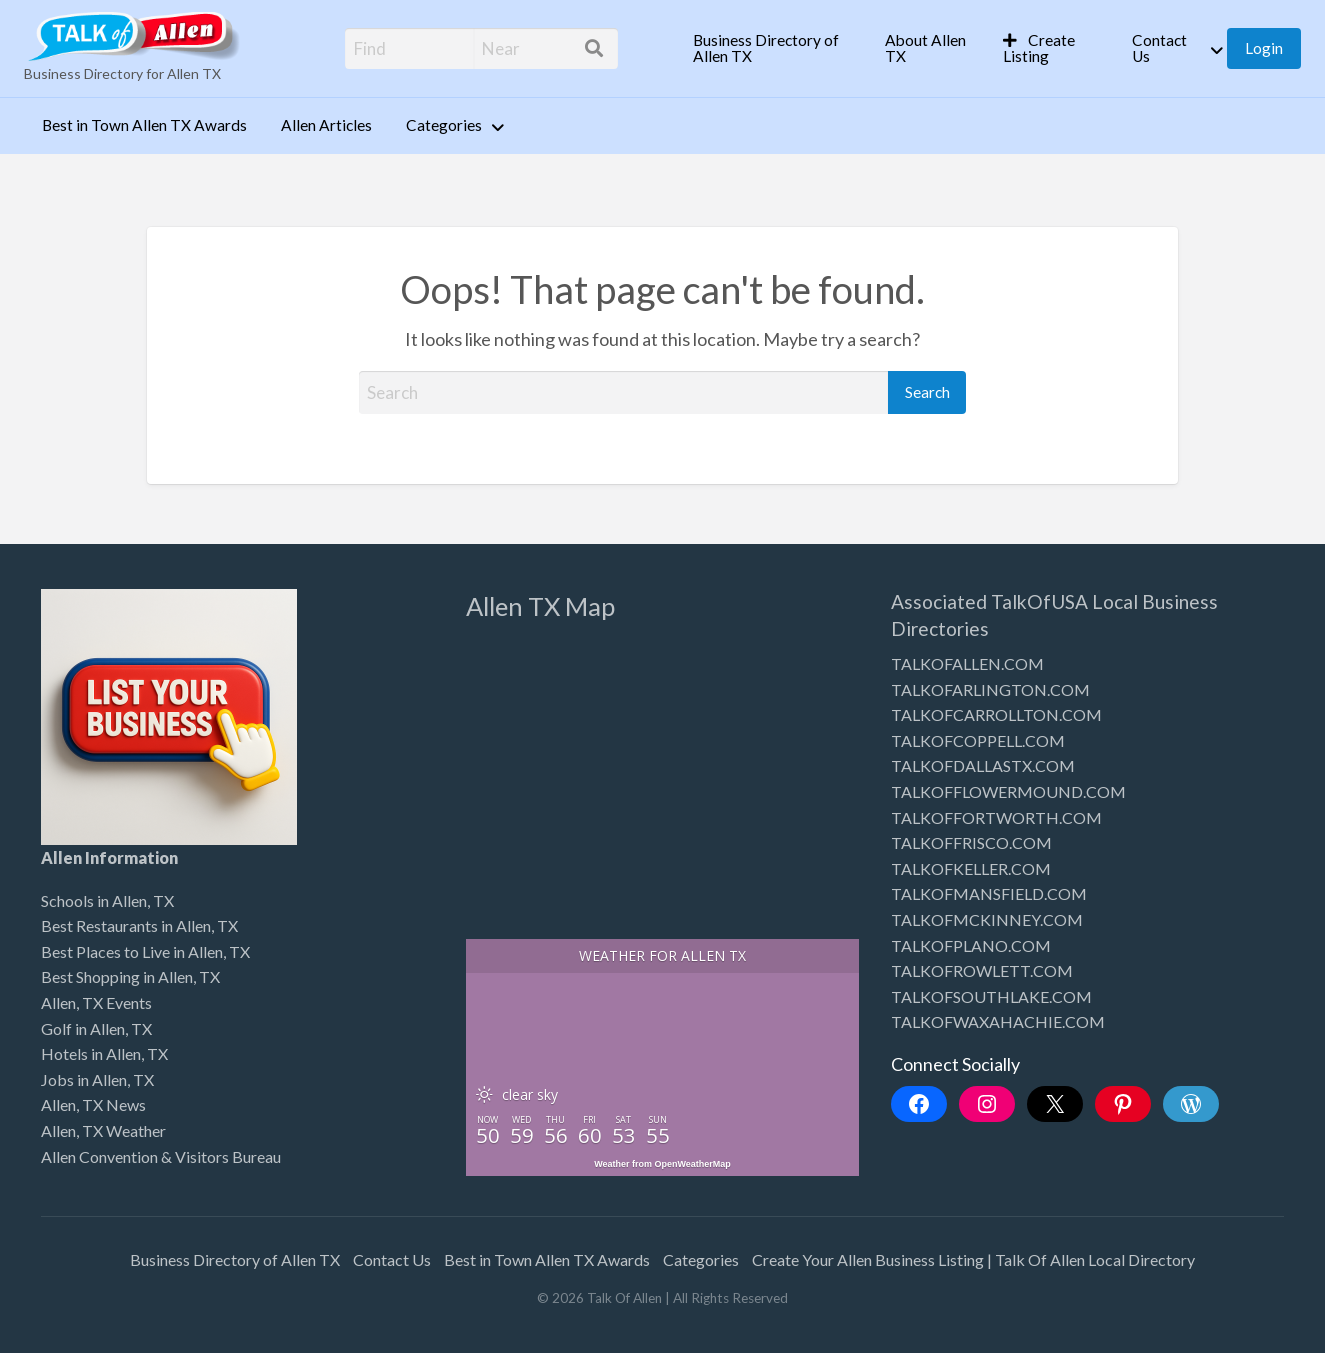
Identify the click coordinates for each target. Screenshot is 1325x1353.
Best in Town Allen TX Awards (144, 125)
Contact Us (1159, 48)
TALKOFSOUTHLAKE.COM (991, 996)
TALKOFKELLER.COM (971, 868)
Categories (444, 125)
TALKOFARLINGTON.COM (990, 689)
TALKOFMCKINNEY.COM (987, 919)
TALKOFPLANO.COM (971, 945)
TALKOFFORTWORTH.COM (996, 817)
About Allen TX (925, 48)
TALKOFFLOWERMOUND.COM (1008, 791)
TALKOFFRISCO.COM (971, 842)
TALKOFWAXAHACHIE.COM (998, 1021)
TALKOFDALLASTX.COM (983, 765)
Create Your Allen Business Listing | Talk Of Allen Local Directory (973, 1259)
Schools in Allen (94, 900)
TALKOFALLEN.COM (967, 663)
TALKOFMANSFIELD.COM (989, 893)
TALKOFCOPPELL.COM (978, 740)
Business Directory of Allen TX (766, 48)
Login (1264, 48)
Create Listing (1039, 48)
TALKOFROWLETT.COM (982, 970)
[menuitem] (772, 48)
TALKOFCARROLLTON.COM (996, 714)
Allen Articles (326, 125)
